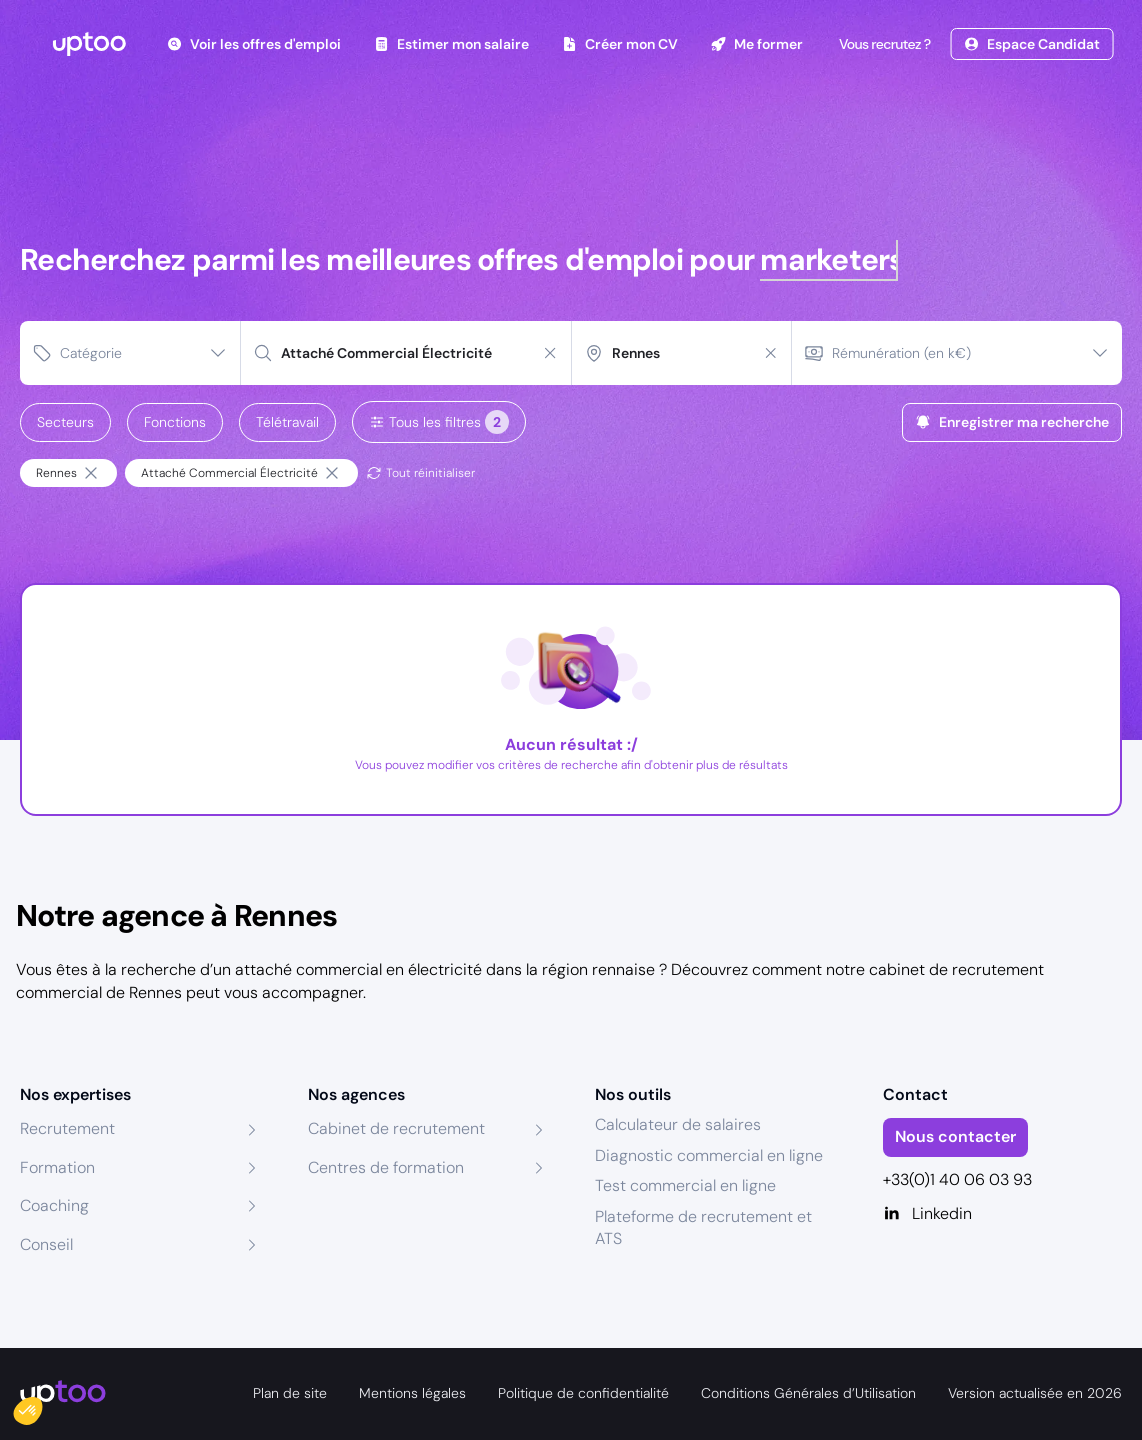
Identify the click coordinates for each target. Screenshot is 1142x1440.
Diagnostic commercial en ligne (709, 1155)
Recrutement (67, 1128)
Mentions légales (412, 1393)
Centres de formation (386, 1167)
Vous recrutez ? (883, 44)
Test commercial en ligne (685, 1185)
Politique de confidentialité (583, 1393)
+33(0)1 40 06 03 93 (957, 1179)
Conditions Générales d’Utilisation (808, 1393)
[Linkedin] (1003, 1214)
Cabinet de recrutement (396, 1128)
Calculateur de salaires (678, 1124)
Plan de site (290, 1393)
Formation (57, 1167)
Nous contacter (955, 1136)
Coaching (54, 1205)
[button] (42, 1406)
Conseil (46, 1244)
